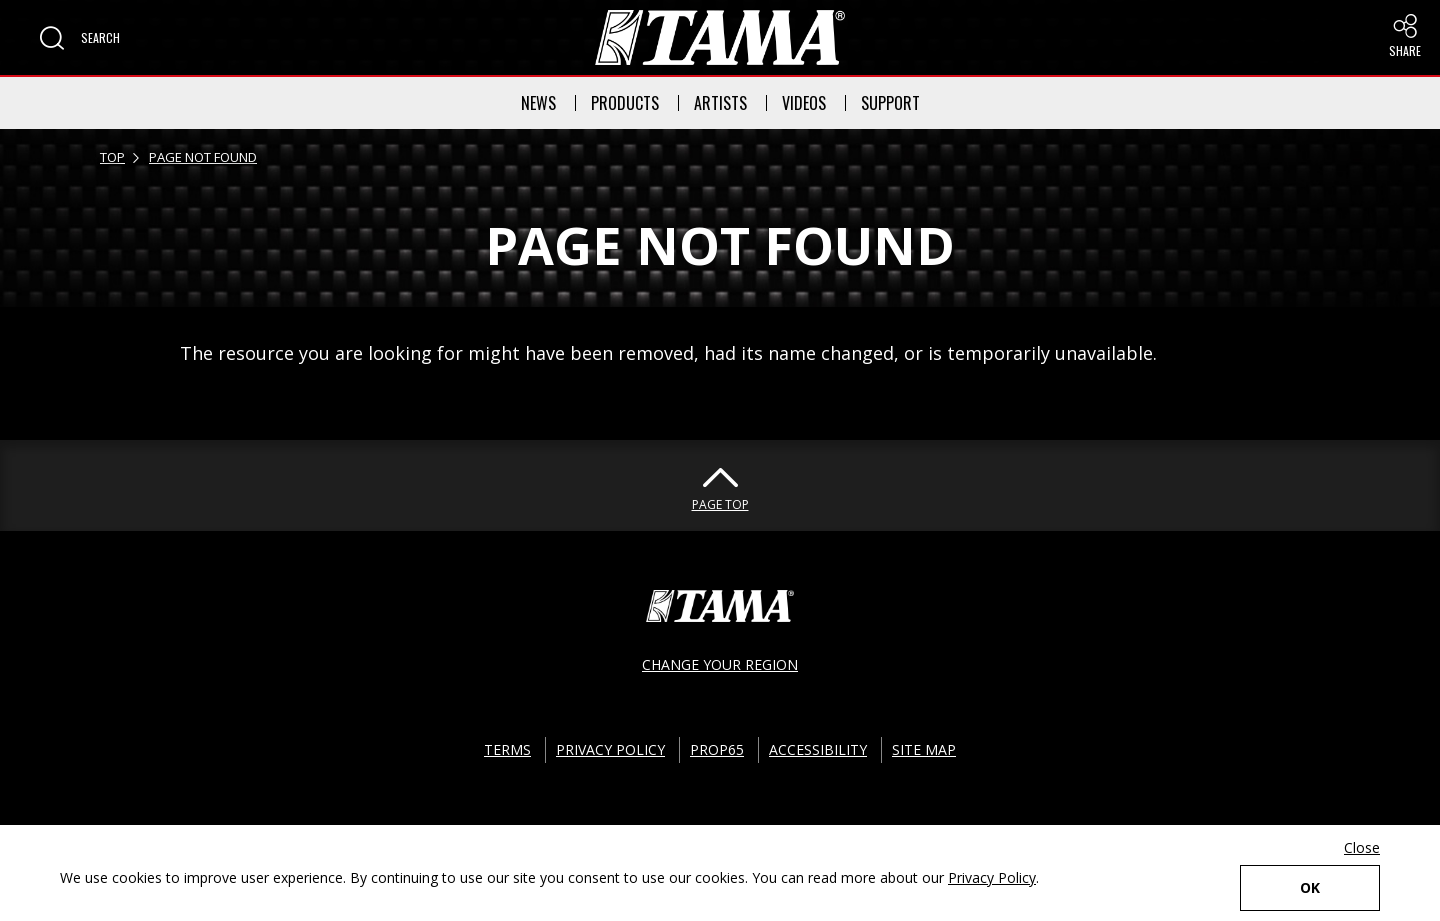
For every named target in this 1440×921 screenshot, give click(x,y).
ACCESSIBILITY (818, 749)
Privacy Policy (992, 877)
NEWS (538, 103)
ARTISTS (720, 103)
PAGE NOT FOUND (203, 157)
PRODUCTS (625, 103)
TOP (112, 157)
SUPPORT (890, 103)
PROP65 (717, 749)
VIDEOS (804, 103)
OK (1310, 887)
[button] (80, 38)
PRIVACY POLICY (610, 749)
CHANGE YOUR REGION (720, 664)
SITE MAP (924, 749)
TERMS (507, 749)
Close (1362, 847)
